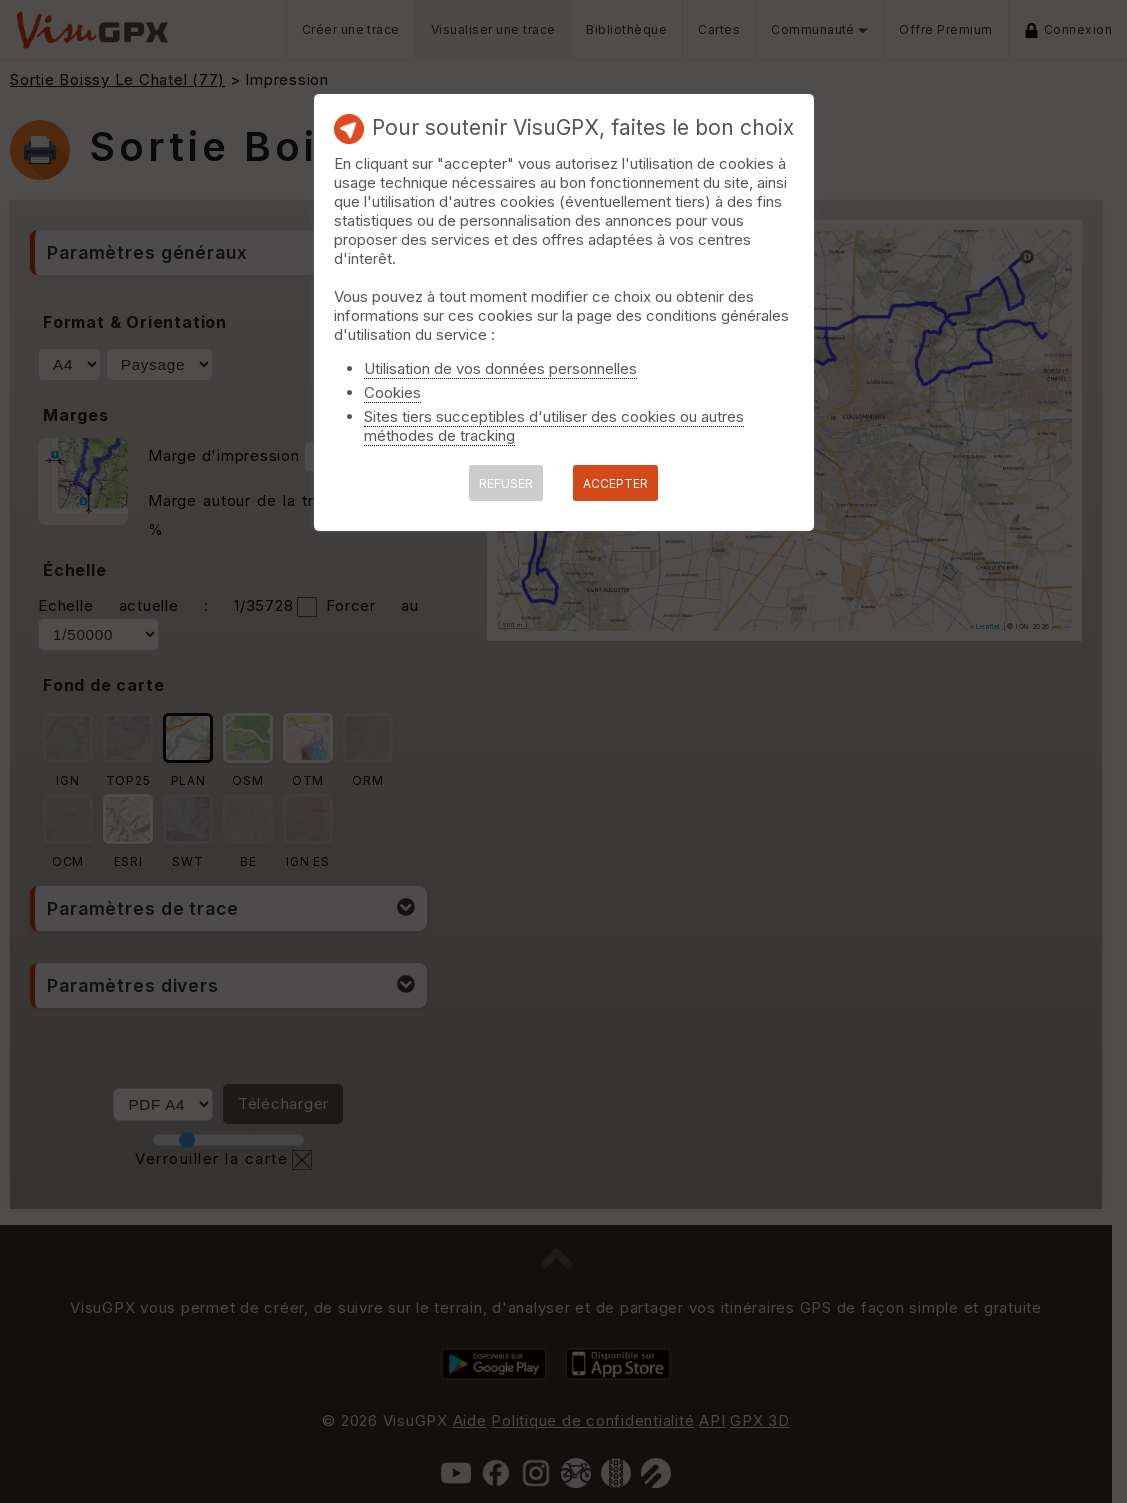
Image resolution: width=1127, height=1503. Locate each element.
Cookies (392, 392)
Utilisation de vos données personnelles (500, 368)
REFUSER (506, 483)
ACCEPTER (615, 483)
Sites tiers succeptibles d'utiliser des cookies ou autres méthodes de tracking (554, 426)
